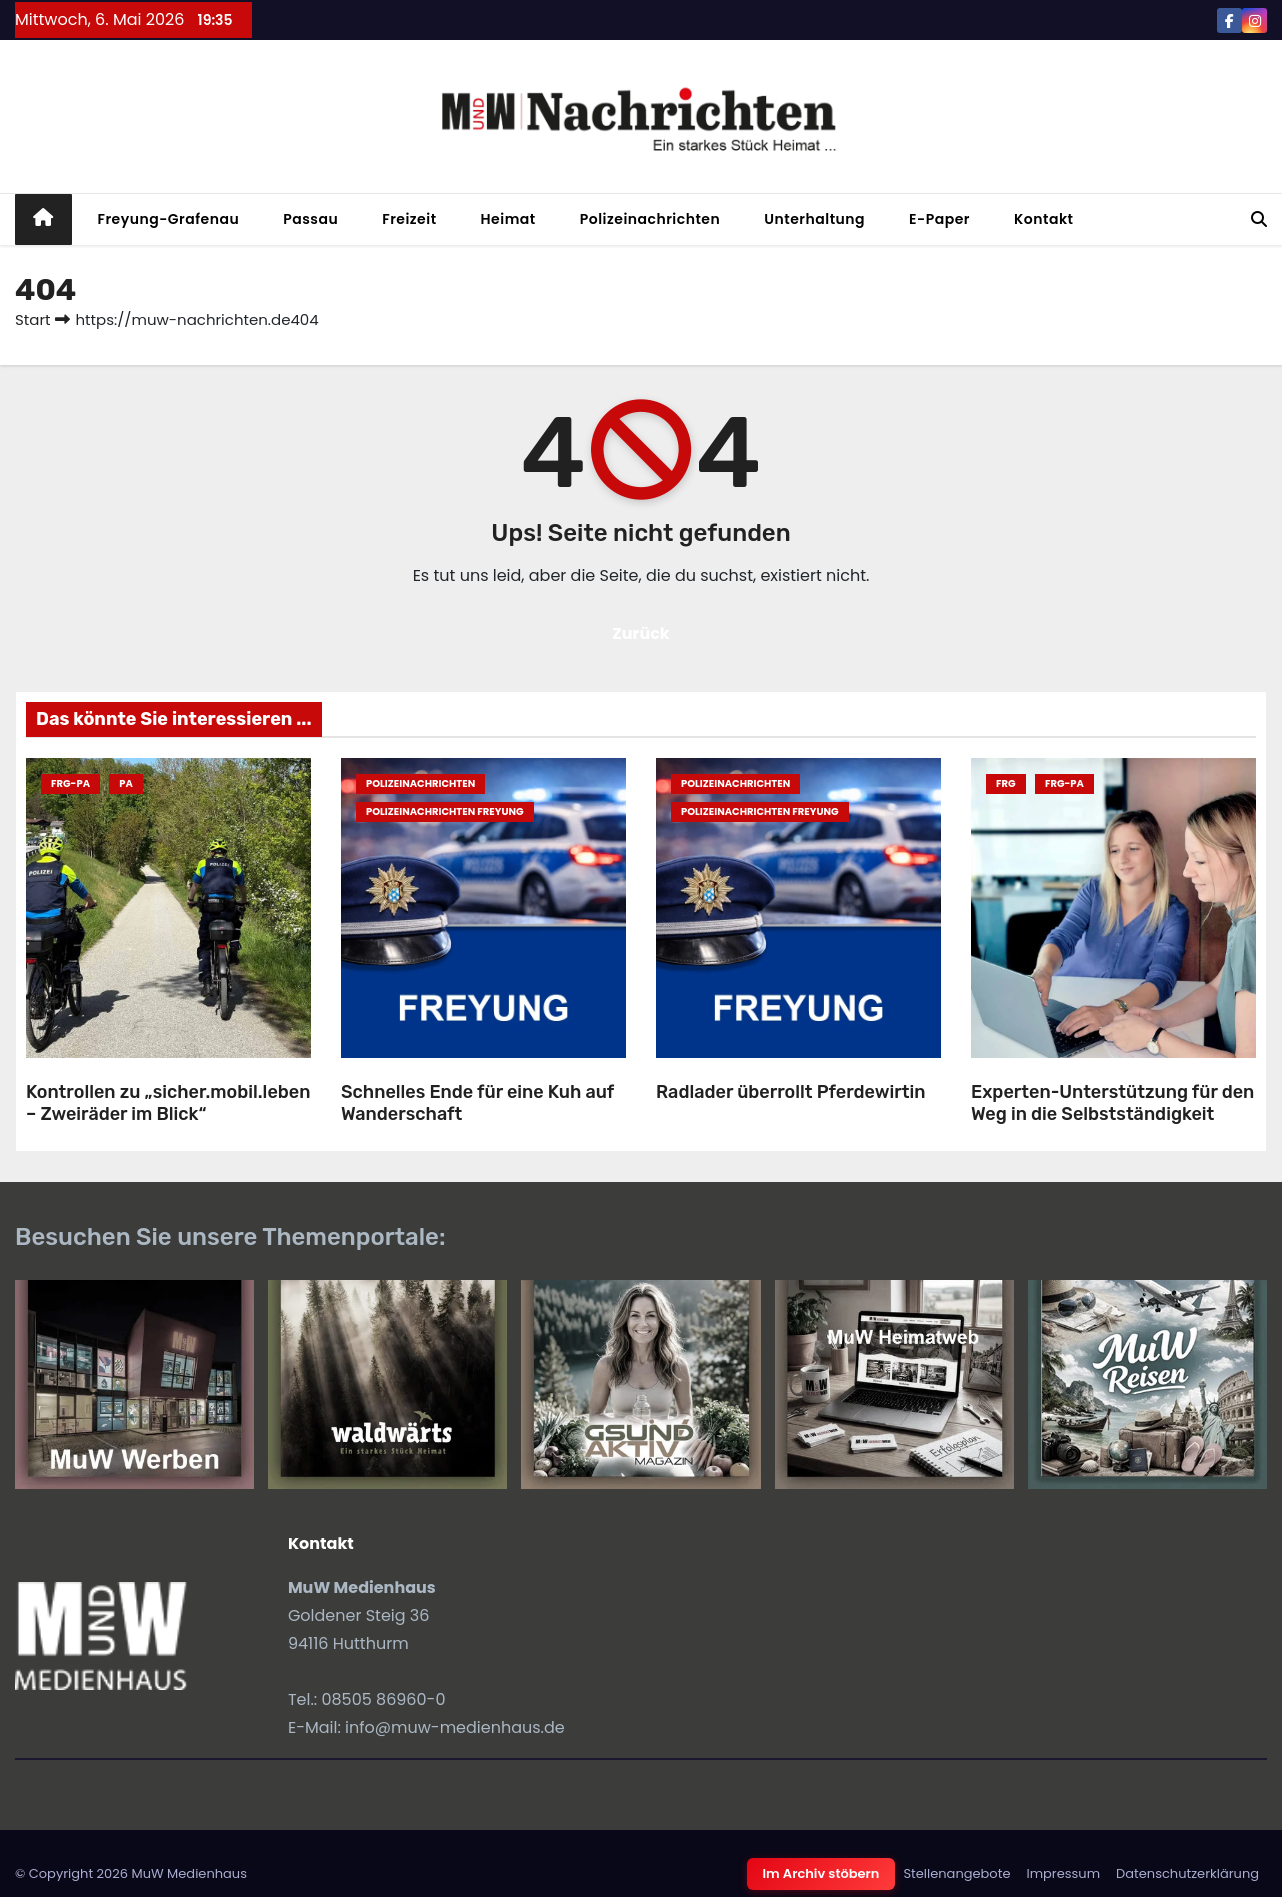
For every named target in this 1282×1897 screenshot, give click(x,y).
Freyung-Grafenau (169, 219)
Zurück (641, 633)
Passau (310, 219)
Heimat (508, 219)
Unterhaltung (814, 219)
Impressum (1063, 1873)
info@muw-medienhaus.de (455, 1727)
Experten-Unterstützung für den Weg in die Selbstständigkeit (1112, 1103)
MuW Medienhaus (189, 1873)
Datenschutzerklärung (1187, 1873)
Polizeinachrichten (650, 219)
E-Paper (939, 219)
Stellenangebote (956, 1873)
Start (32, 319)
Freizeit (409, 219)
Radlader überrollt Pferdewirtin (790, 1092)
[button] (1259, 219)
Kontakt (1044, 219)
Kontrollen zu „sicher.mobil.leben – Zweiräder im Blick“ (168, 1103)
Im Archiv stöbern (821, 1873)
